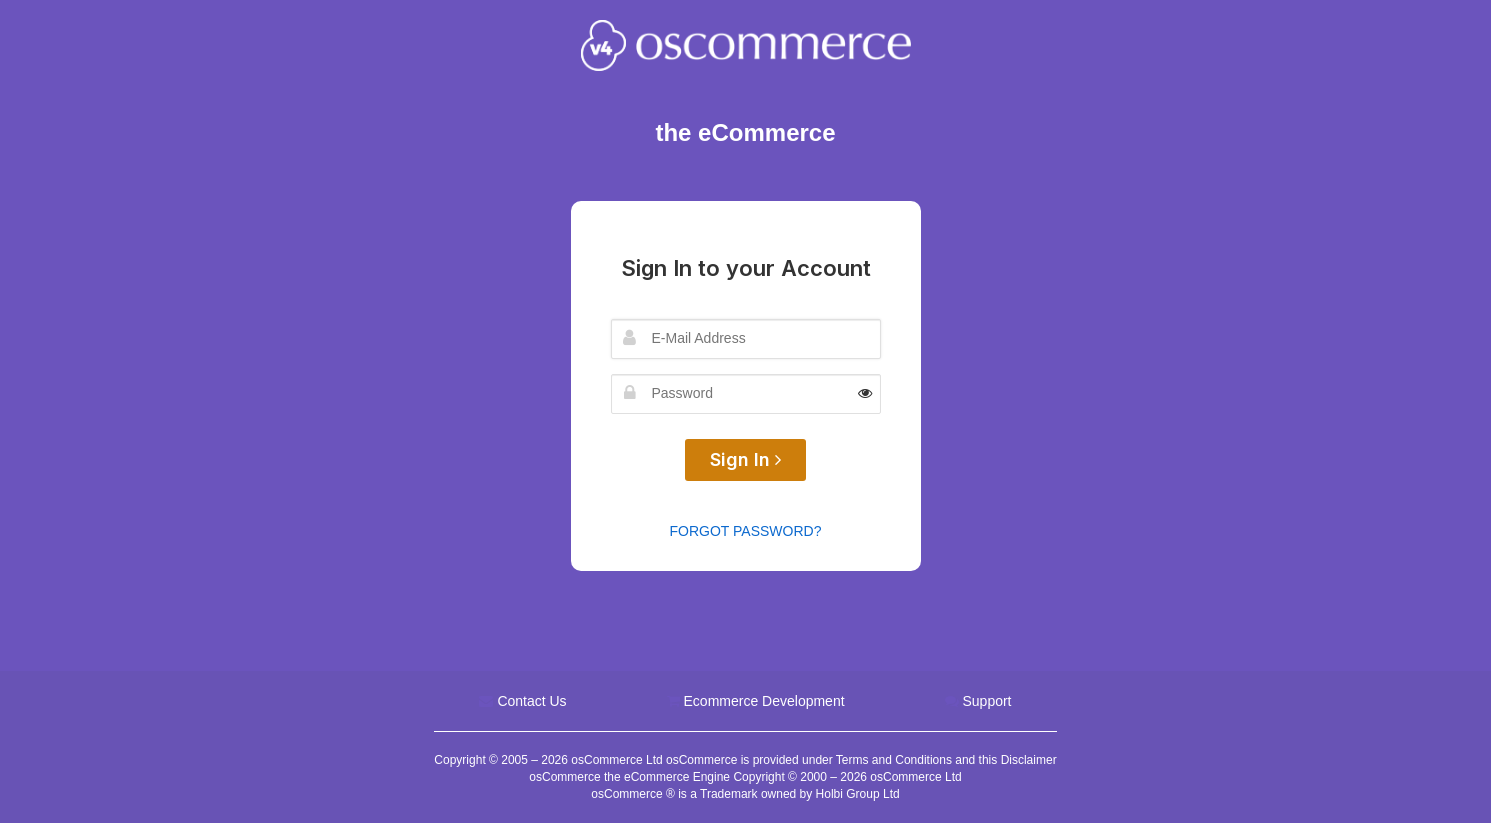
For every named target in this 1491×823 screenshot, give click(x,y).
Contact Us (531, 701)
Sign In (745, 459)
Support (986, 701)
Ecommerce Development (764, 701)
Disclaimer (1029, 760)
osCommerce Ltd (618, 760)
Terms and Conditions (894, 760)
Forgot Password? (746, 531)
